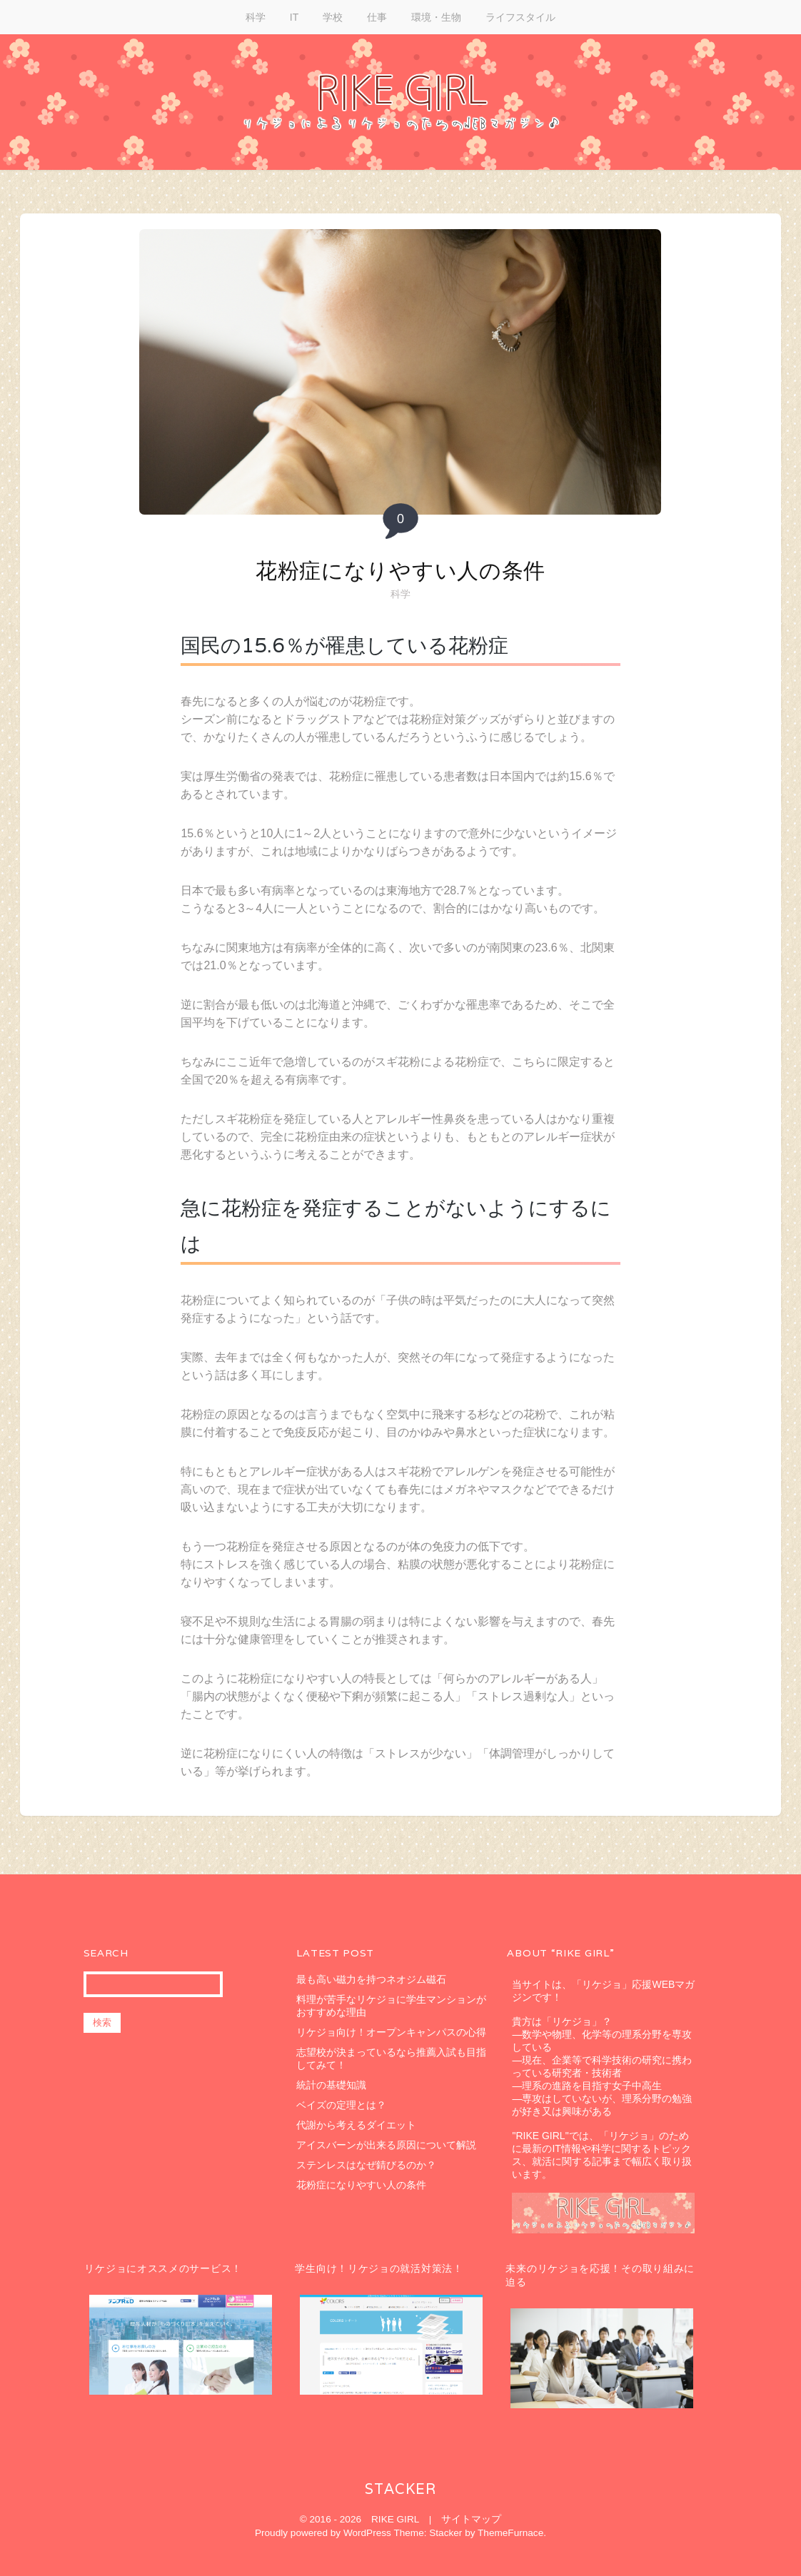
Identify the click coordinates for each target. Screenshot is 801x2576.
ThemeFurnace (510, 2532)
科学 (256, 17)
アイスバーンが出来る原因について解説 (386, 2145)
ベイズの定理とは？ (341, 2105)
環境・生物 (436, 17)
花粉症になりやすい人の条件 (400, 571)
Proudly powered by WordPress (323, 2532)
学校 (333, 17)
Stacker (400, 2489)
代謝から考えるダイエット (356, 2125)
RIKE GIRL (395, 2519)
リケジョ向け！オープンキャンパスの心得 (391, 2032)
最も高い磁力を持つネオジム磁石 (371, 1979)
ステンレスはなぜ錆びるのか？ (366, 2165)
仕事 (377, 17)
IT (294, 17)
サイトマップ (471, 2519)
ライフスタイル (520, 17)
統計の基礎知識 (331, 2085)
